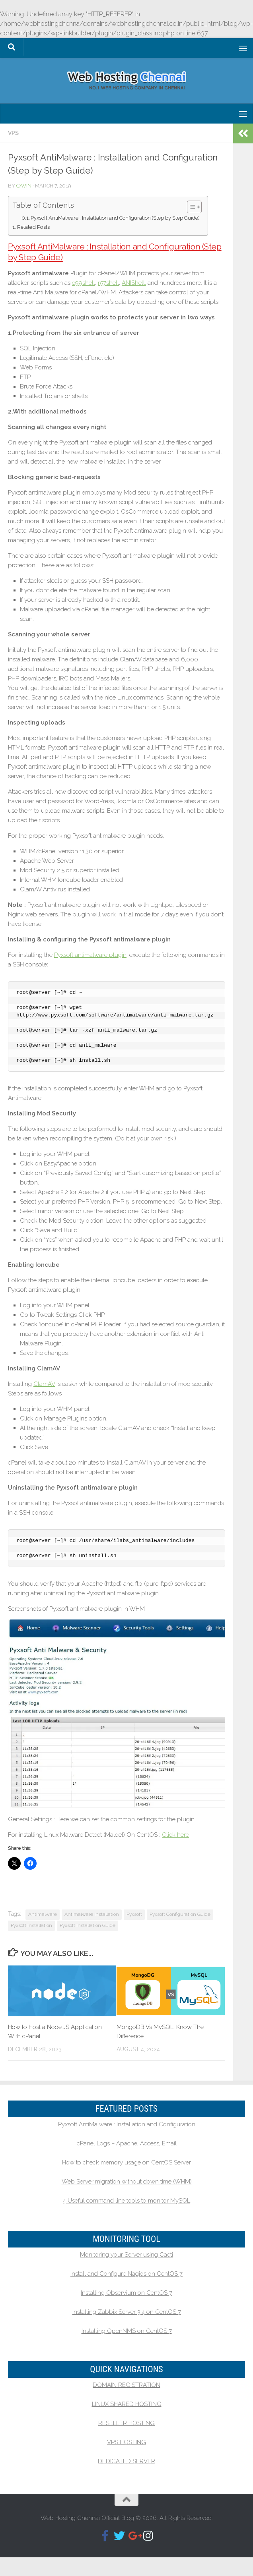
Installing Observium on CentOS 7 (126, 2292)
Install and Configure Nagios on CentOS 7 (126, 2273)
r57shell (108, 282)
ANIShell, (134, 282)
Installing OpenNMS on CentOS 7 (127, 2330)
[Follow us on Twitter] (119, 2535)
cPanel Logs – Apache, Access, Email (127, 2143)
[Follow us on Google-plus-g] (133, 2535)
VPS (13, 133)
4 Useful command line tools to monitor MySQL (126, 2200)
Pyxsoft (134, 1914)
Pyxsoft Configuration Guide (180, 1914)
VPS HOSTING (126, 2442)
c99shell (83, 282)
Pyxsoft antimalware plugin (90, 955)
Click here (175, 1834)
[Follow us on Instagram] (148, 2535)
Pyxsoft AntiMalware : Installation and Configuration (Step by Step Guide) (115, 218)
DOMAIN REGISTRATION (126, 2385)
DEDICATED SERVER (126, 2461)
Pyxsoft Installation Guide (87, 1925)
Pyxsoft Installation (31, 1925)
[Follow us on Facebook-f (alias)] (105, 2535)
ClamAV (44, 1384)
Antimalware (42, 1914)
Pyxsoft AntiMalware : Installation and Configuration (126, 2124)
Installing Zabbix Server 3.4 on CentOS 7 (126, 2311)
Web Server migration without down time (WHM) (127, 2181)
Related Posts (33, 227)
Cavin (23, 186)
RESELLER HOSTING (126, 2423)
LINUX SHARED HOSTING (127, 2404)
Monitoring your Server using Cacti (126, 2254)
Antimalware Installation (91, 1914)
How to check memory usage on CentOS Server (126, 2162)
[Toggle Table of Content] (190, 207)
